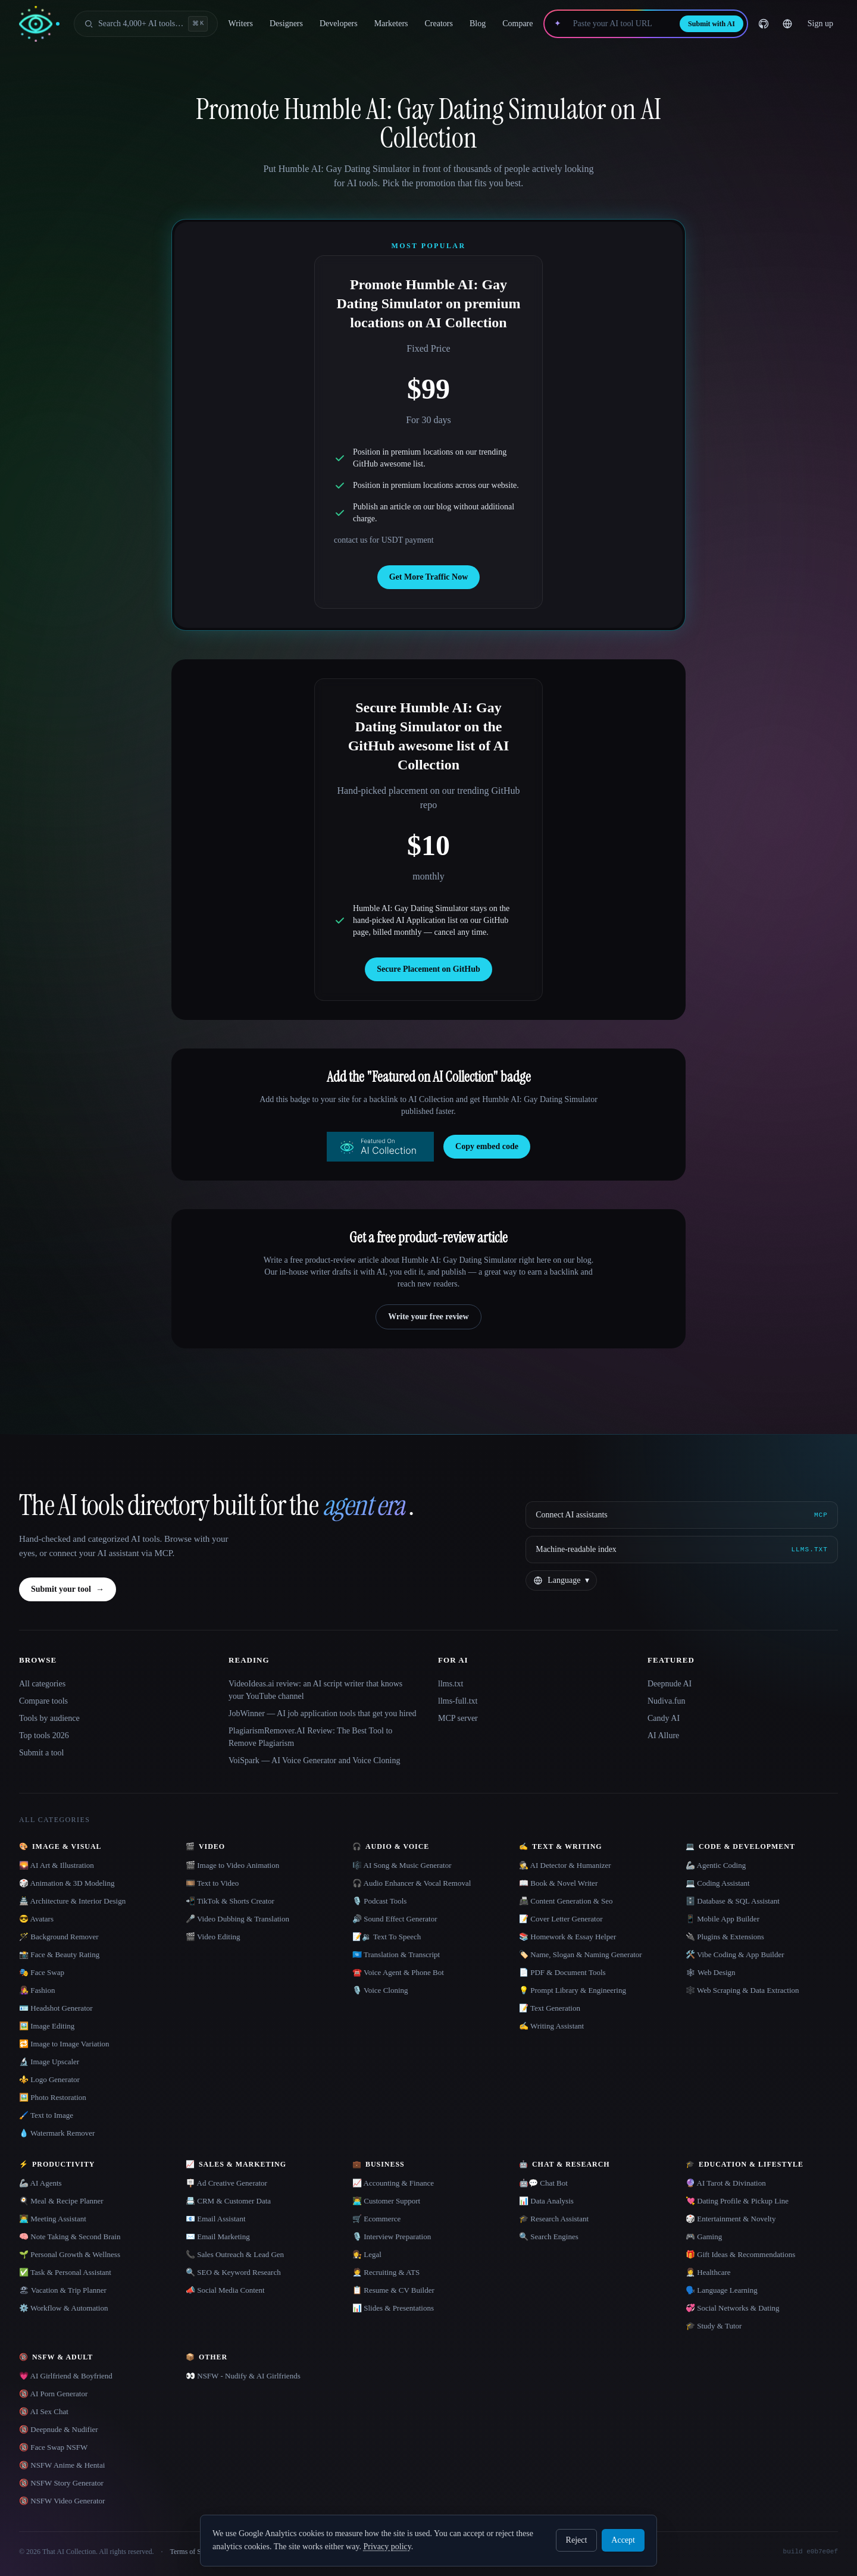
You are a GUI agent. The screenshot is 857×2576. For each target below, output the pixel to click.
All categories (42, 1683)
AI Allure (663, 1735)
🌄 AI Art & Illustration (56, 1865)
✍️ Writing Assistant (551, 2025)
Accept (623, 2540)
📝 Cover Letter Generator (561, 1918)
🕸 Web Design (711, 1972)
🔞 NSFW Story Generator (61, 2482)
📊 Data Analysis (546, 2200)
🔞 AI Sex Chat (43, 2411)
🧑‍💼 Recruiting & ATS (386, 2272)
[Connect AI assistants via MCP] (682, 1515)
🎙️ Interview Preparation (391, 2236)
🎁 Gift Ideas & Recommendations (740, 2254)
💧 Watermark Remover (57, 2133)
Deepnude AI (670, 1683)
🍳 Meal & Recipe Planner (61, 2200)
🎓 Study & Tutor (714, 2325)
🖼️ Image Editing (46, 2025)
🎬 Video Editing (213, 1936)
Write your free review (428, 1316)
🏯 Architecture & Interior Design (72, 1900)
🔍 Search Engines (548, 2236)
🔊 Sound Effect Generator (394, 1918)
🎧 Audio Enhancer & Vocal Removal (411, 1883)
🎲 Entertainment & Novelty (730, 2218)
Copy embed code (486, 1146)
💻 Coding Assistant (718, 1883)
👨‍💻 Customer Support (386, 2200)
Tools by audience (49, 1718)
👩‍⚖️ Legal (366, 2254)
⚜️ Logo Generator (49, 2079)
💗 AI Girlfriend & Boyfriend (65, 2375)
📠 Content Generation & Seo (566, 1900)
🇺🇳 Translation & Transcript (396, 1954)
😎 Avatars (36, 1918)
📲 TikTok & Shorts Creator (230, 1900)
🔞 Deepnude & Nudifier (58, 2429)
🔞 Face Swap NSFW (53, 2447)
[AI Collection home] (39, 24)
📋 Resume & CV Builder (393, 2290)
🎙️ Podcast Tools (379, 1900)
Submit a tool (41, 1752)
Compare (517, 23)
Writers (241, 23)
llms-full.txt (458, 1701)
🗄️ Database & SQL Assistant (733, 1900)
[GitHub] (763, 24)
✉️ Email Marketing (218, 2236)
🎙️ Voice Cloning (380, 1990)
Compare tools (43, 1701)
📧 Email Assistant (216, 2218)
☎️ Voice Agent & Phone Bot (398, 1972)
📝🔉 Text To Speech (386, 1936)
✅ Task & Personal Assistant (65, 2272)
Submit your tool (67, 1589)
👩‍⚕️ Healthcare (708, 2272)
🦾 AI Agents (40, 2183)
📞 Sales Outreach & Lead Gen (235, 2254)
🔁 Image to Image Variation (64, 2043)
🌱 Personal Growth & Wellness (69, 2254)
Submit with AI (711, 24)
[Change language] (787, 24)
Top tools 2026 (44, 1735)
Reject (576, 2540)
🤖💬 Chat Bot (543, 2183)
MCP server (458, 1718)
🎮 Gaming (704, 2236)
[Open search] (146, 24)
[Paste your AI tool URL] (620, 24)
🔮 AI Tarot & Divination (726, 2183)
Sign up (820, 23)
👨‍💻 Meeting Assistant (52, 2218)
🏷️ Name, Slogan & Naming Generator (580, 1954)
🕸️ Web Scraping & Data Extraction (742, 1990)
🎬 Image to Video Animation (232, 1865)
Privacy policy (387, 2546)
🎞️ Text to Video (212, 1883)
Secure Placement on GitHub (428, 969)
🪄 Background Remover (59, 1936)
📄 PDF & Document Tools (562, 1972)
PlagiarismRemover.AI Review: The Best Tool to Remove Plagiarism (310, 1737)
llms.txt (450, 1683)
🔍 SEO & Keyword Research (233, 2272)
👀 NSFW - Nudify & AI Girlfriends (243, 2375)
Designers (286, 23)
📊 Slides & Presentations (393, 2307)
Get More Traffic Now (428, 576)
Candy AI (664, 1718)
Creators (439, 23)
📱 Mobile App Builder (722, 1918)
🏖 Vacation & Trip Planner (63, 2290)
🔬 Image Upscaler (49, 2061)
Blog (478, 23)
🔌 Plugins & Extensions (725, 1936)
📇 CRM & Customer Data (228, 2200)
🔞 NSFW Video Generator (62, 2500)
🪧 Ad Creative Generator (226, 2183)
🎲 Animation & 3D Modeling (66, 1883)
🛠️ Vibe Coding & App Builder (735, 1954)
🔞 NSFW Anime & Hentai (62, 2465)
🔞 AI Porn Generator (53, 2393)
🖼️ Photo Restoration (52, 2097)
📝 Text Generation (549, 2008)
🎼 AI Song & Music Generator (402, 1865)
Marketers (391, 23)
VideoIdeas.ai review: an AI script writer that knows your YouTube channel (315, 1690)
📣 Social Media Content (225, 2290)
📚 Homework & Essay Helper (567, 1936)
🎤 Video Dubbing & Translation (237, 1918)
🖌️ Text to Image (46, 2115)
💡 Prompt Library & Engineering (572, 1990)
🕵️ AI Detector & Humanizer (565, 1865)
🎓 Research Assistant (554, 2218)
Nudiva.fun (666, 1701)
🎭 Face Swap (41, 1972)
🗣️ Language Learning (722, 2290)
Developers (339, 23)
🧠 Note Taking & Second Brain (69, 2236)
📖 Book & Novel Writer (558, 1883)
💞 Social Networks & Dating (733, 2307)
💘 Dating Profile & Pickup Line (737, 2200)
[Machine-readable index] (682, 1549)
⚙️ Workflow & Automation (63, 2307)
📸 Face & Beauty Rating (59, 1954)
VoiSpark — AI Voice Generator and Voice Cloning (314, 1760)
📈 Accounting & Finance (393, 2183)
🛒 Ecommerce (376, 2218)
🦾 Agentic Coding (716, 1865)
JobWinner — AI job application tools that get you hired (323, 1713)
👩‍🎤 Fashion (37, 1990)
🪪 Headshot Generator (56, 2008)
